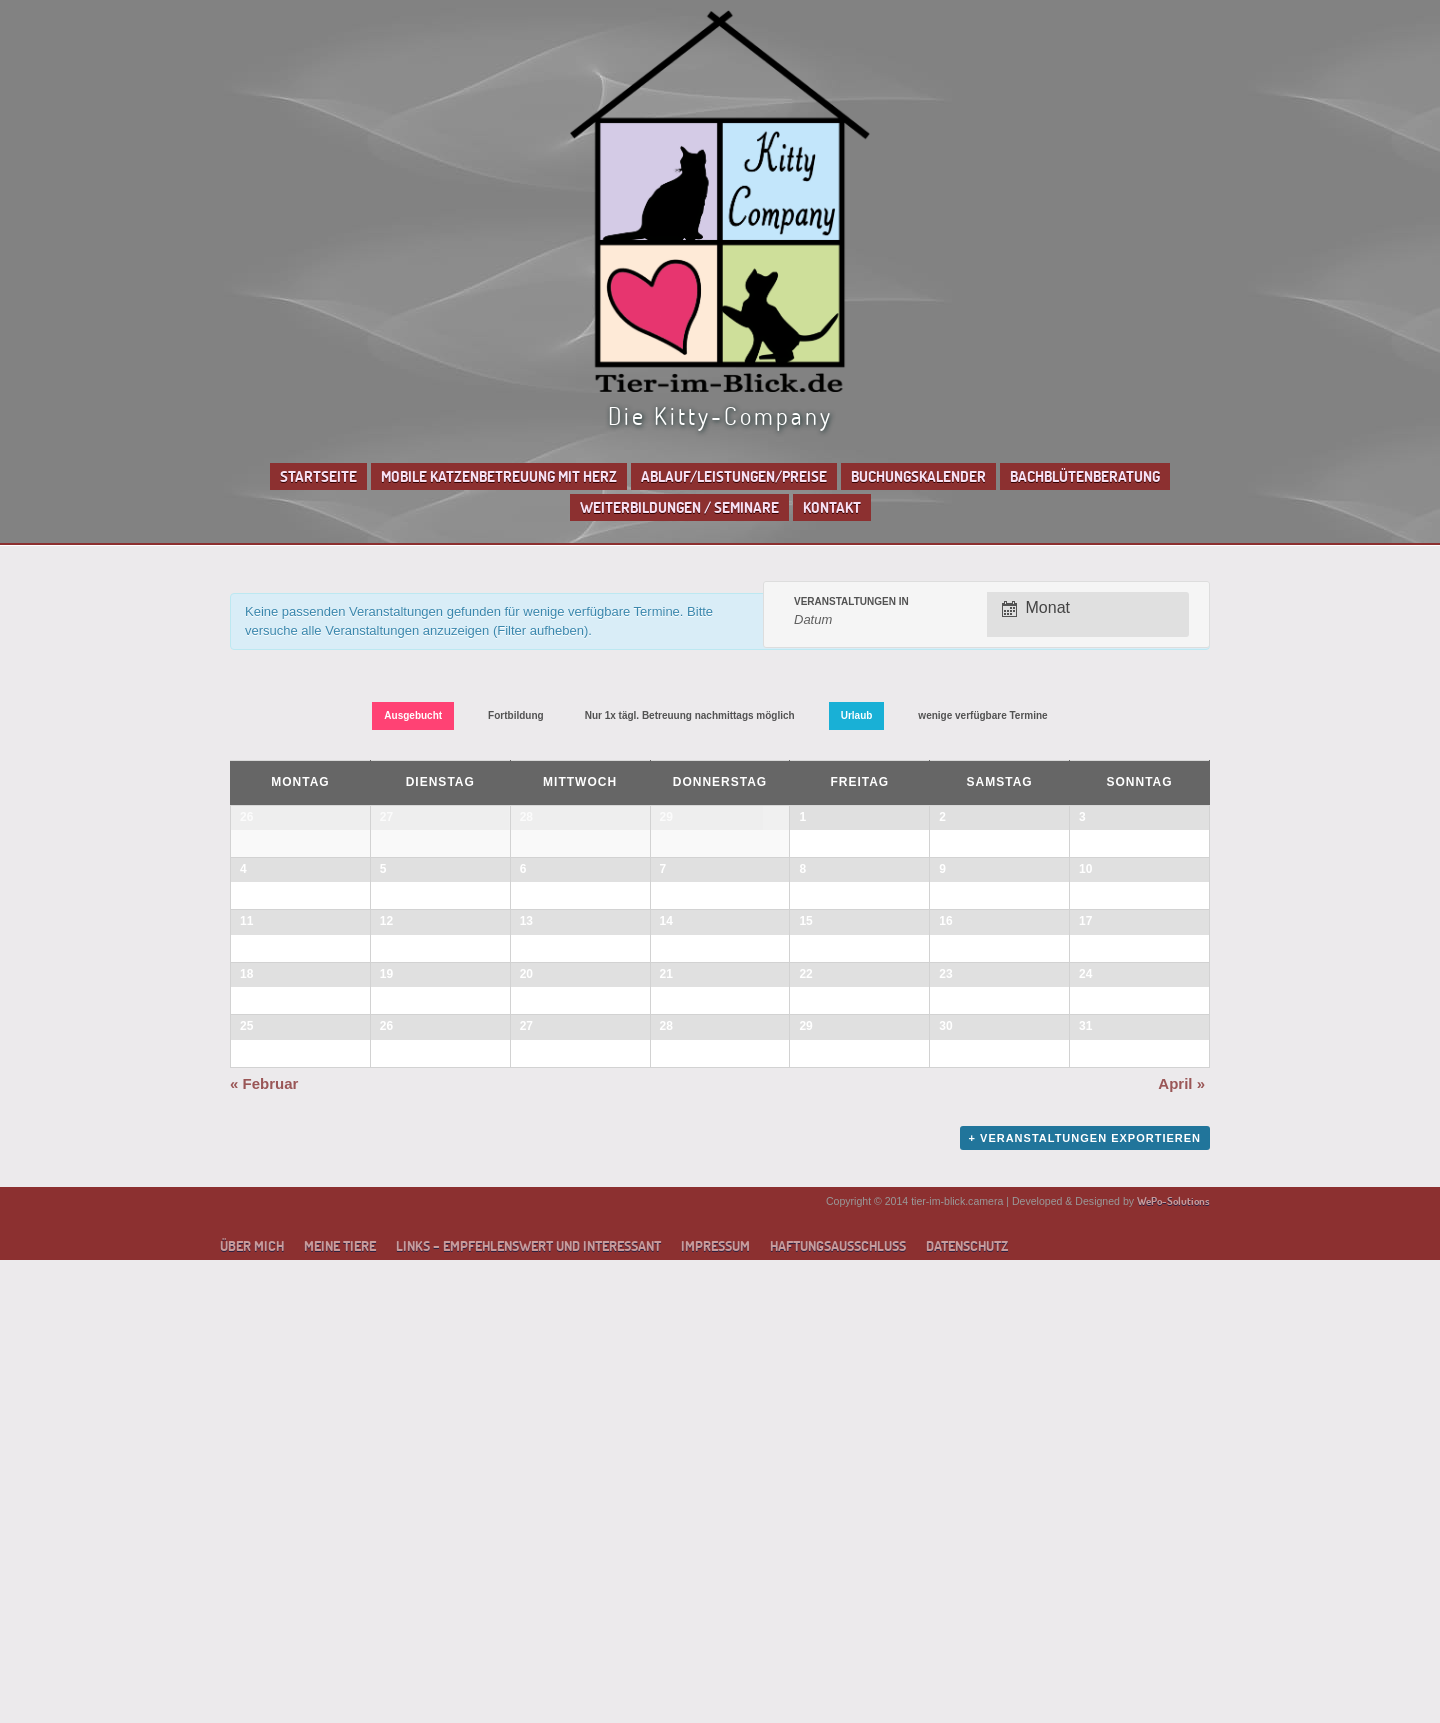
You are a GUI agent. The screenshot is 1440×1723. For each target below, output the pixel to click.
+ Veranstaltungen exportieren (1085, 1601)
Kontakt (832, 507)
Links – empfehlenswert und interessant (528, 1709)
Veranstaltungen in (851, 602)
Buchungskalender (918, 476)
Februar (264, 1546)
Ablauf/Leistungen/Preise (734, 476)
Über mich (252, 1709)
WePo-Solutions (1173, 1663)
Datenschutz (967, 1709)
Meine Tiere (340, 1709)
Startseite (318, 476)
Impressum (715, 1709)
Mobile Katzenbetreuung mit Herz (499, 476)
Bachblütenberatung (1085, 476)
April (1181, 1546)
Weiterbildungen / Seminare (679, 507)
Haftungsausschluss (838, 1709)
